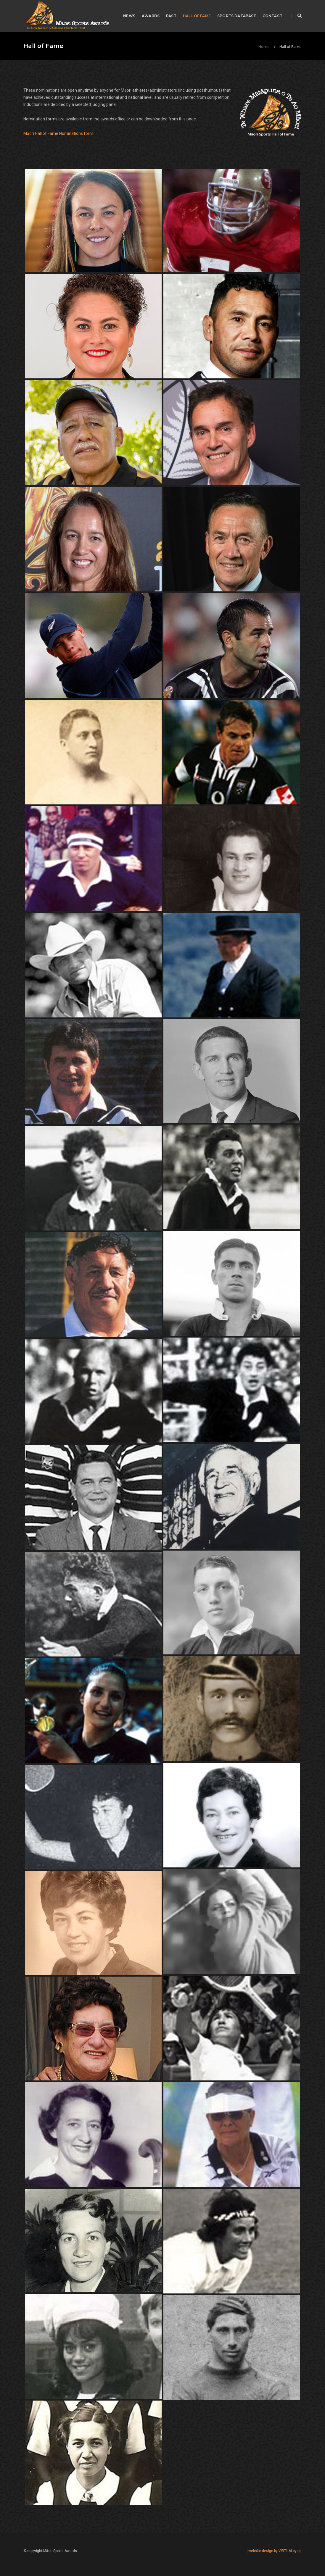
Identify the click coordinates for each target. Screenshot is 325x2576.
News (129, 16)
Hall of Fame (197, 16)
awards (151, 16)
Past (171, 16)
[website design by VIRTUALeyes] (274, 2551)
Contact (272, 16)
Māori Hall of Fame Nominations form (58, 133)
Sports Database (236, 16)
